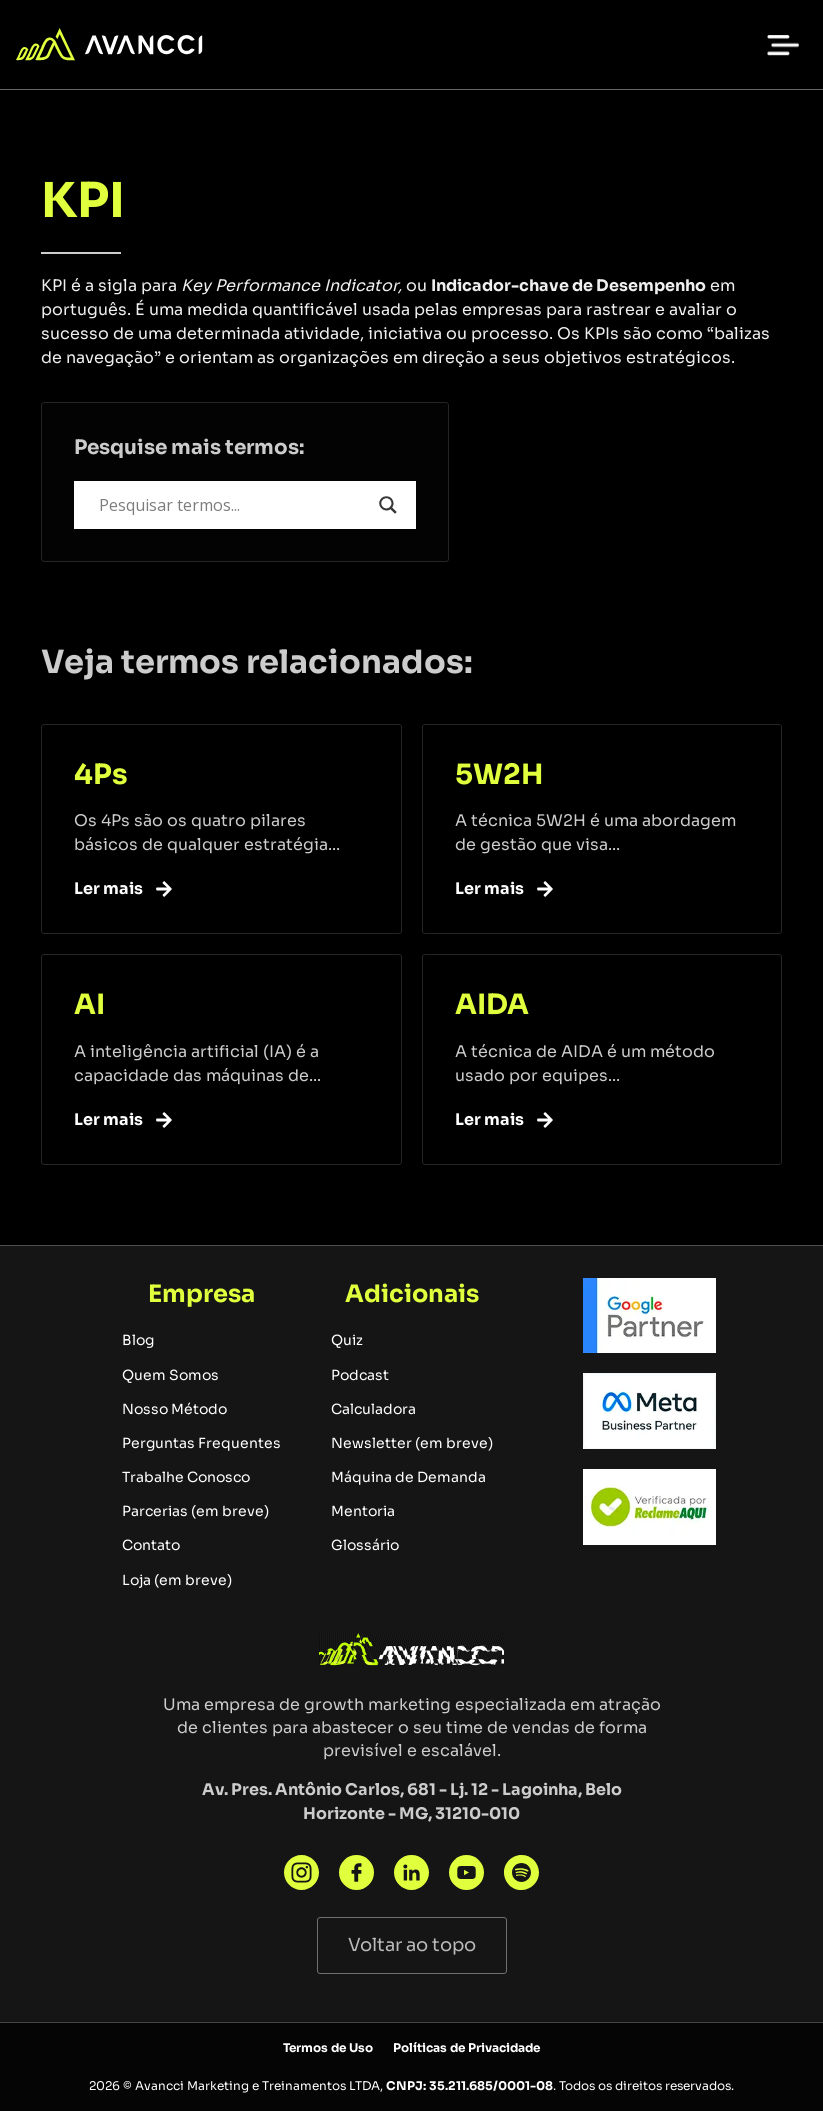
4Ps (101, 774)
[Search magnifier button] (388, 505)
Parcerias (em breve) (195, 1511)
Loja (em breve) (177, 1580)
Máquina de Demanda (408, 1477)
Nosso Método (174, 1409)
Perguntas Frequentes (201, 1443)
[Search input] (233, 505)
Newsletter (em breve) (412, 1443)
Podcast (360, 1375)
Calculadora (373, 1409)
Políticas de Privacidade (466, 2047)
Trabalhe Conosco (186, 1477)
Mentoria (363, 1511)
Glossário (365, 1545)
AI (89, 1004)
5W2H (499, 774)
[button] (783, 45)
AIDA (492, 1004)
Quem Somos (170, 1375)
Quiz (347, 1340)
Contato (151, 1545)
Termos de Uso (328, 2047)
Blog (138, 1340)
